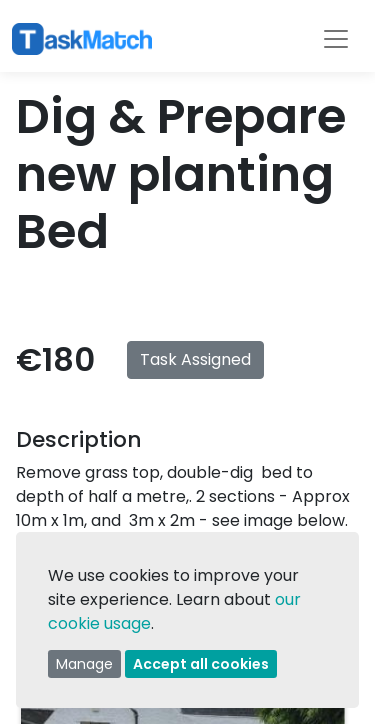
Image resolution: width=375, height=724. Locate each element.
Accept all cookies (201, 664)
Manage (84, 664)
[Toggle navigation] (336, 39)
